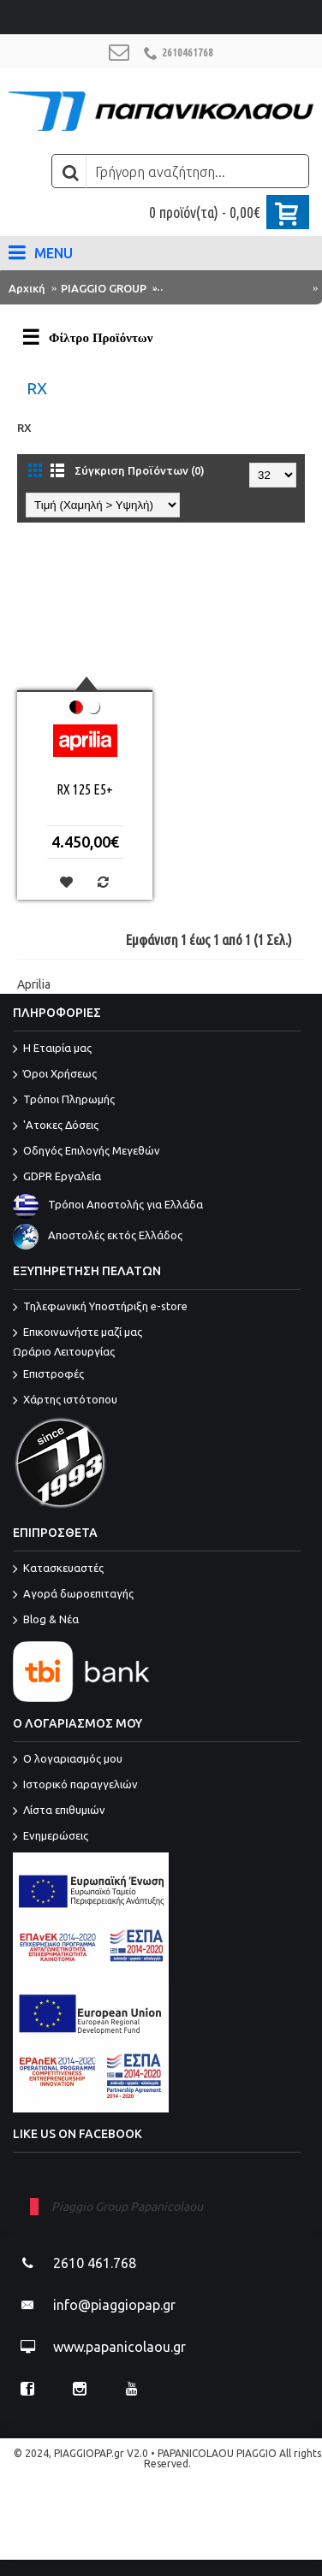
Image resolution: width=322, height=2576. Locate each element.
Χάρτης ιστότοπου (65, 1401)
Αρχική (27, 288)
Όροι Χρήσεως (55, 1075)
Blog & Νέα (46, 1620)
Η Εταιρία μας (52, 1049)
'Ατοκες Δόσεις (55, 1126)
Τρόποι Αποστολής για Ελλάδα (108, 1204)
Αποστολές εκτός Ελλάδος (97, 1235)
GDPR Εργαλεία (57, 1177)
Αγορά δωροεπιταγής (73, 1595)
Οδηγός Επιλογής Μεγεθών (86, 1152)
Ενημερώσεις (50, 1837)
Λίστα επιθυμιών (59, 1811)
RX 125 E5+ (85, 789)
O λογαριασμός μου (67, 1760)
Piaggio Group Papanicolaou (127, 2206)
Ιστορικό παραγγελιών (75, 1785)
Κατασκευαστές (58, 1569)
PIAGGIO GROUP (103, 288)
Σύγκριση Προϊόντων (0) (140, 470)
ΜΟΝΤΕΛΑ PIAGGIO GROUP (234, 288)
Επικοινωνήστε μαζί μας (157, 1343)
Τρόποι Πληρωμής (64, 1100)
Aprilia (34, 984)
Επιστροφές (48, 1375)
